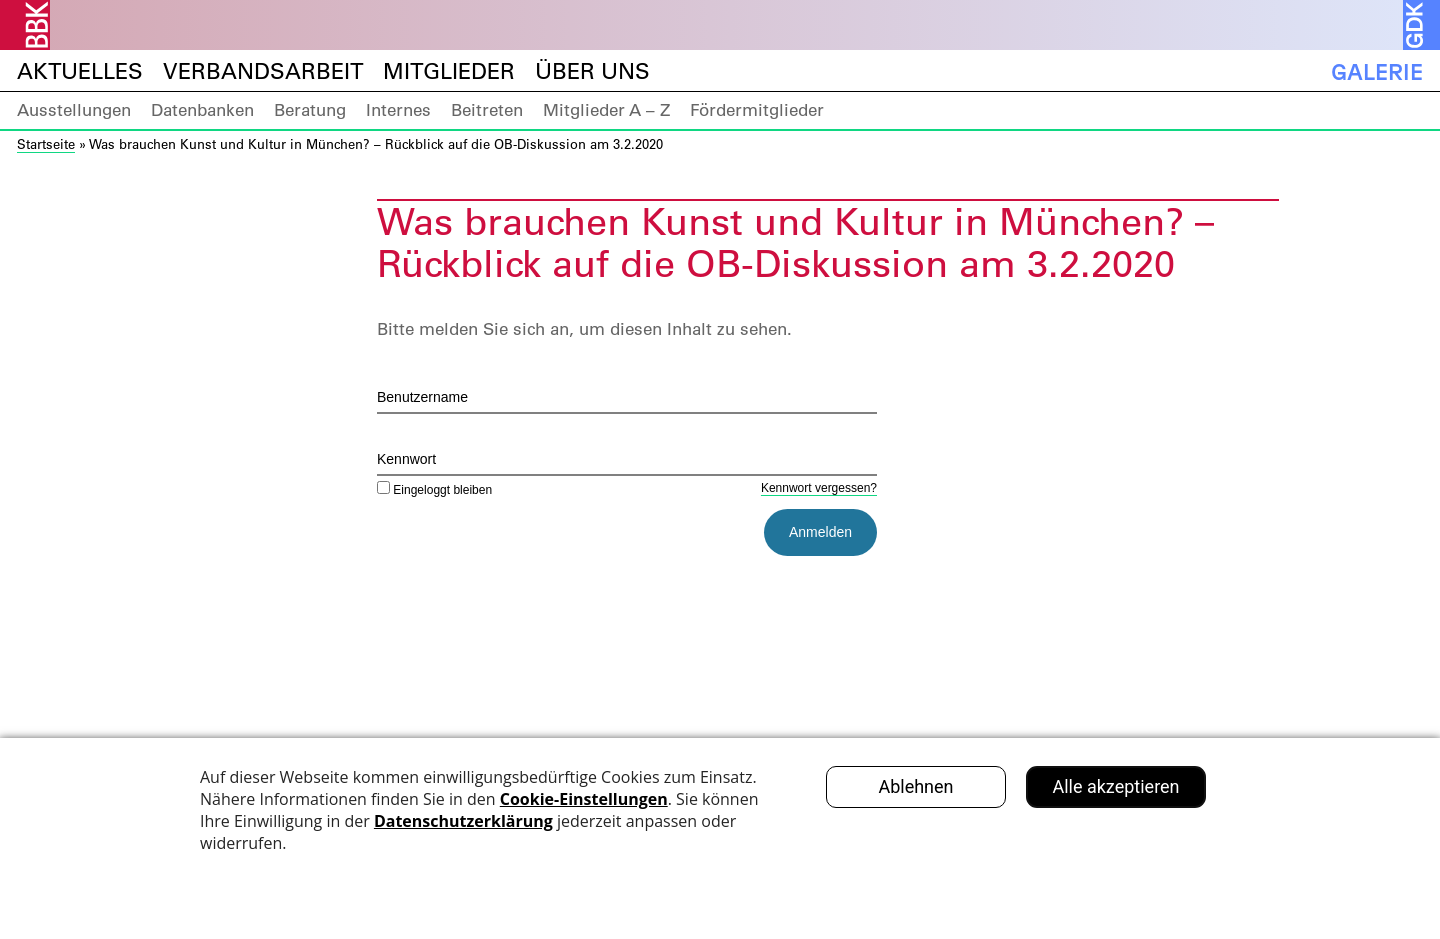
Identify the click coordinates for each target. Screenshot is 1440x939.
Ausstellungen (74, 110)
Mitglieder (449, 71)
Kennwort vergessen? (819, 488)
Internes (398, 110)
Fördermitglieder (757, 110)
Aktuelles (80, 71)
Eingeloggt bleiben (434, 490)
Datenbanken (202, 110)
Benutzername (422, 397)
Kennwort (406, 459)
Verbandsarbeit (263, 71)
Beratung (310, 110)
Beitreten (487, 110)
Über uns (592, 71)
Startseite (46, 143)
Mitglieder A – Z (606, 110)
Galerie (1377, 71)
